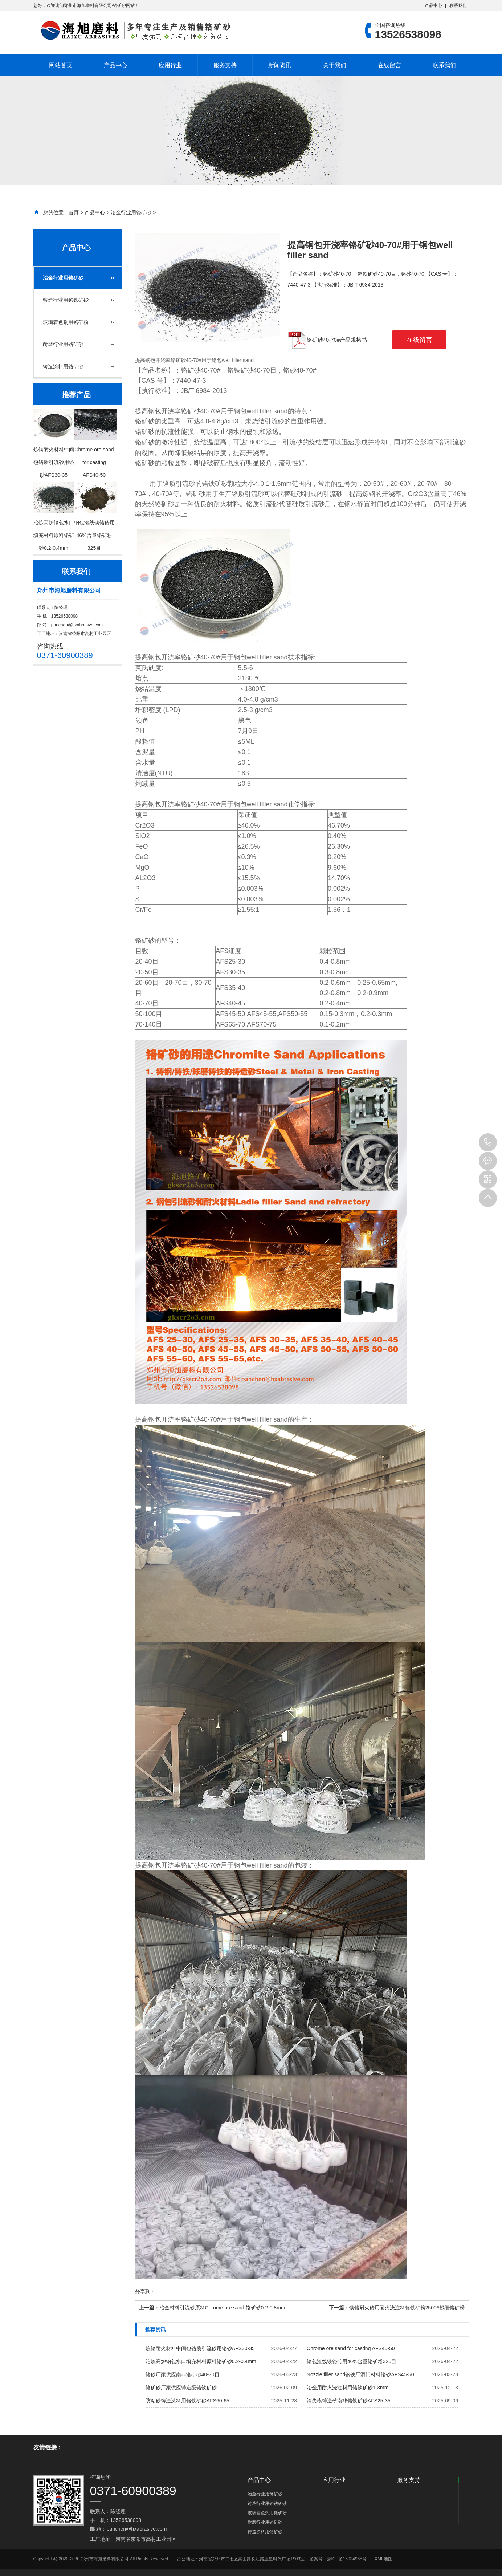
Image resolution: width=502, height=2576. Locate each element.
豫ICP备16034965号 (347, 2558)
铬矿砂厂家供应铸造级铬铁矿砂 (181, 2387)
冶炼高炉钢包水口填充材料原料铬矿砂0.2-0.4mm (201, 2361)
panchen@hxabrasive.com (77, 624)
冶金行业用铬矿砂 (131, 212)
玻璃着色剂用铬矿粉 (66, 322)
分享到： (145, 2292)
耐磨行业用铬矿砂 (63, 344)
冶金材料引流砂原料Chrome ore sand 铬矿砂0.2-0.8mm (222, 2308)
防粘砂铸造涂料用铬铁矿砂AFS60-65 (187, 2401)
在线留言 (389, 65)
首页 (74, 212)
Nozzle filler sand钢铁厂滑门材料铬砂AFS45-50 (360, 2374)
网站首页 (60, 65)
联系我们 (458, 5)
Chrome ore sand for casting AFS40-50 (351, 2348)
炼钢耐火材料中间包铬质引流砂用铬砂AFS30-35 (200, 2348)
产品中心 (433, 5)
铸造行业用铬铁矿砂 (66, 300)
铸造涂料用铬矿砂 (63, 366)
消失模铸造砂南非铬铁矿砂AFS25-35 (349, 2401)
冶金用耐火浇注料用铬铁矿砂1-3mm (348, 2387)
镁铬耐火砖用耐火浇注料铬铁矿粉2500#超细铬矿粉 (407, 2308)
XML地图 (383, 2558)
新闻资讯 (279, 65)
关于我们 (334, 65)
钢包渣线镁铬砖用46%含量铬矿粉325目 (351, 2361)
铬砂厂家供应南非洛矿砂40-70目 (183, 2374)
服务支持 (225, 65)
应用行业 (170, 65)
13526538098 (488, 1142)
